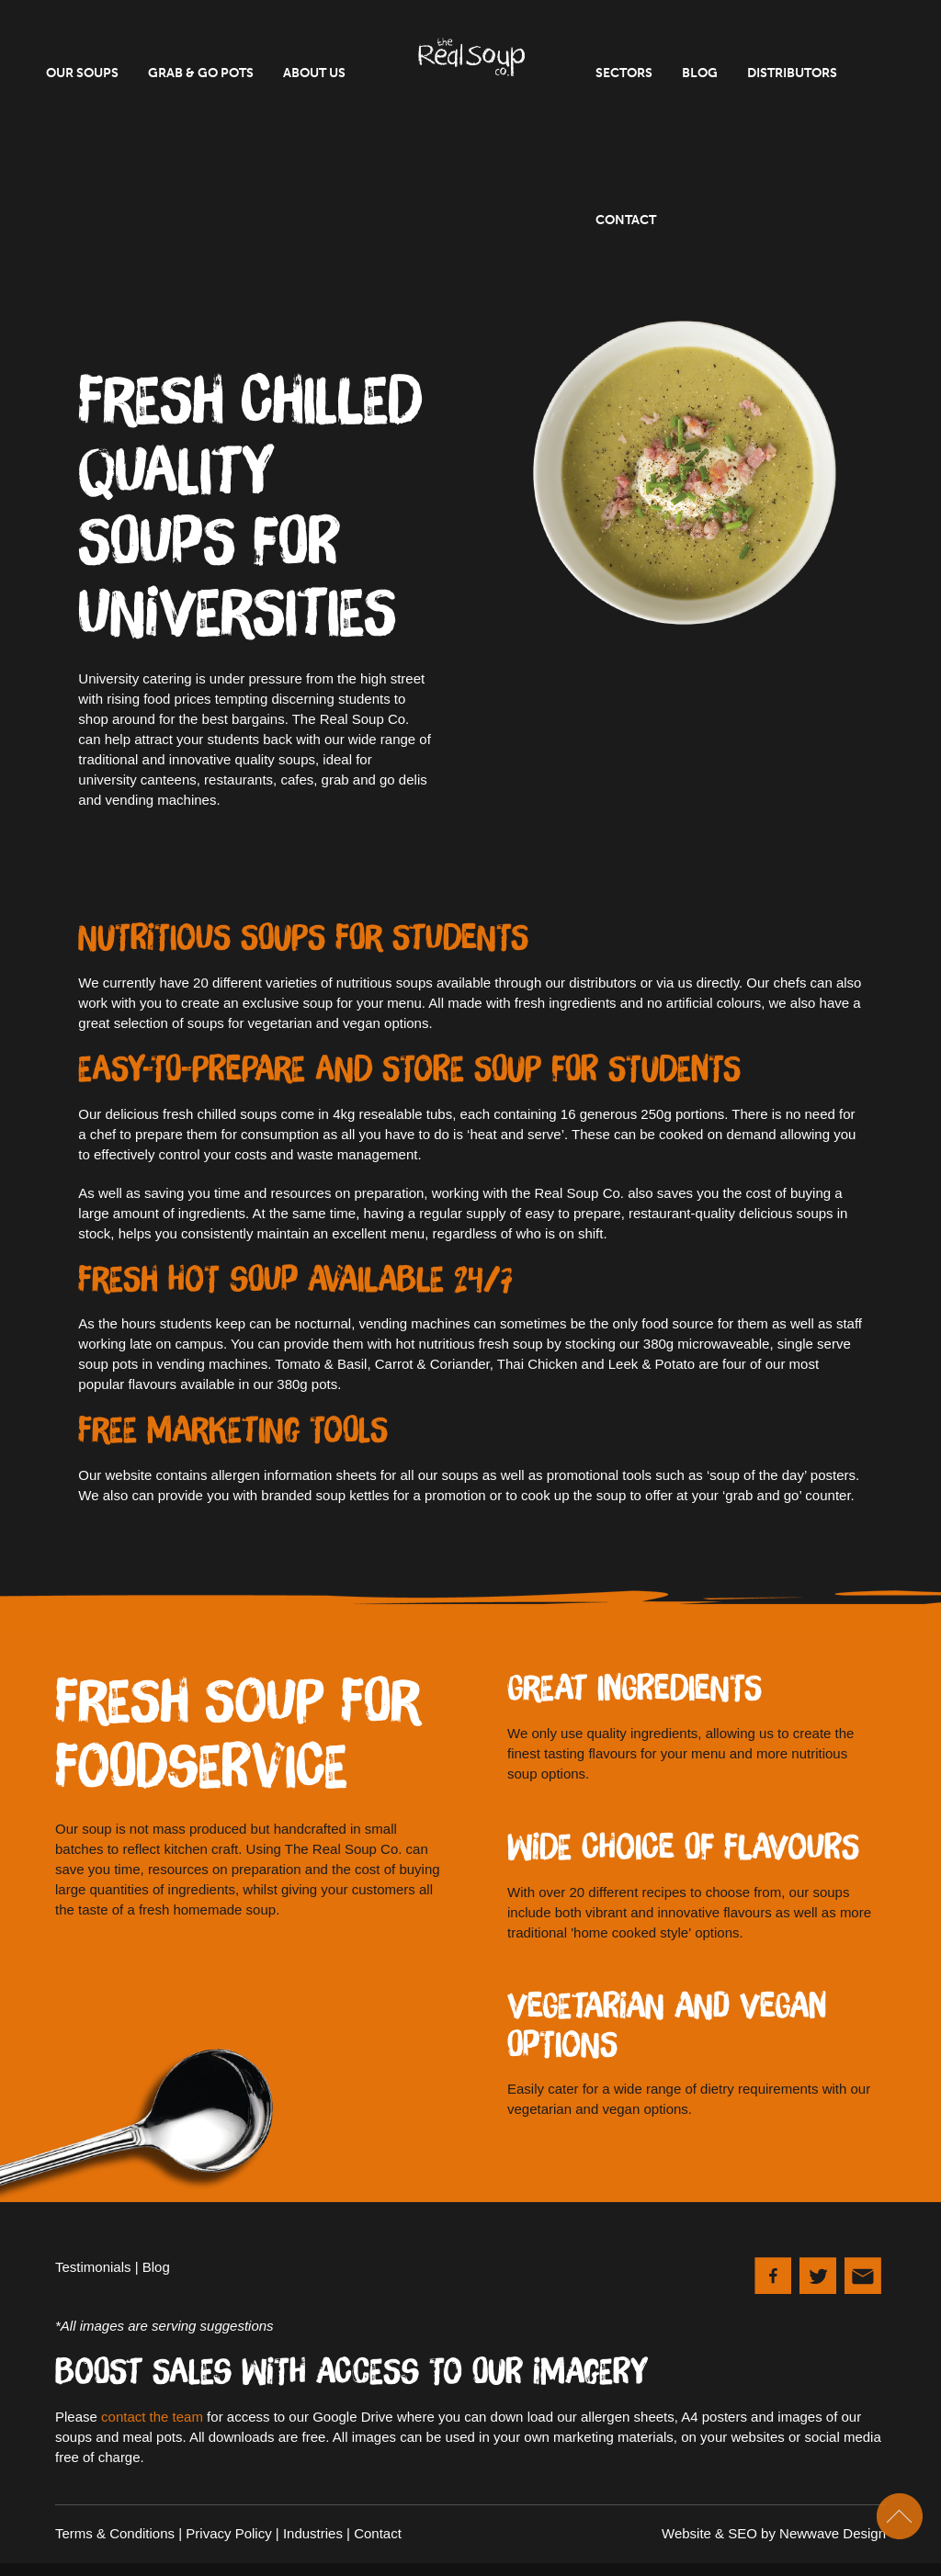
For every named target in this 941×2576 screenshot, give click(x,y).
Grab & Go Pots (201, 73)
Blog (700, 73)
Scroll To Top (900, 2516)
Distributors (792, 73)
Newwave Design (832, 2533)
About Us (314, 73)
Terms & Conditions (115, 2533)
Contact (625, 220)
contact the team (152, 2416)
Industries (313, 2533)
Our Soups (82, 73)
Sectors (623, 73)
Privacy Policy (228, 2533)
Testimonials (93, 2267)
